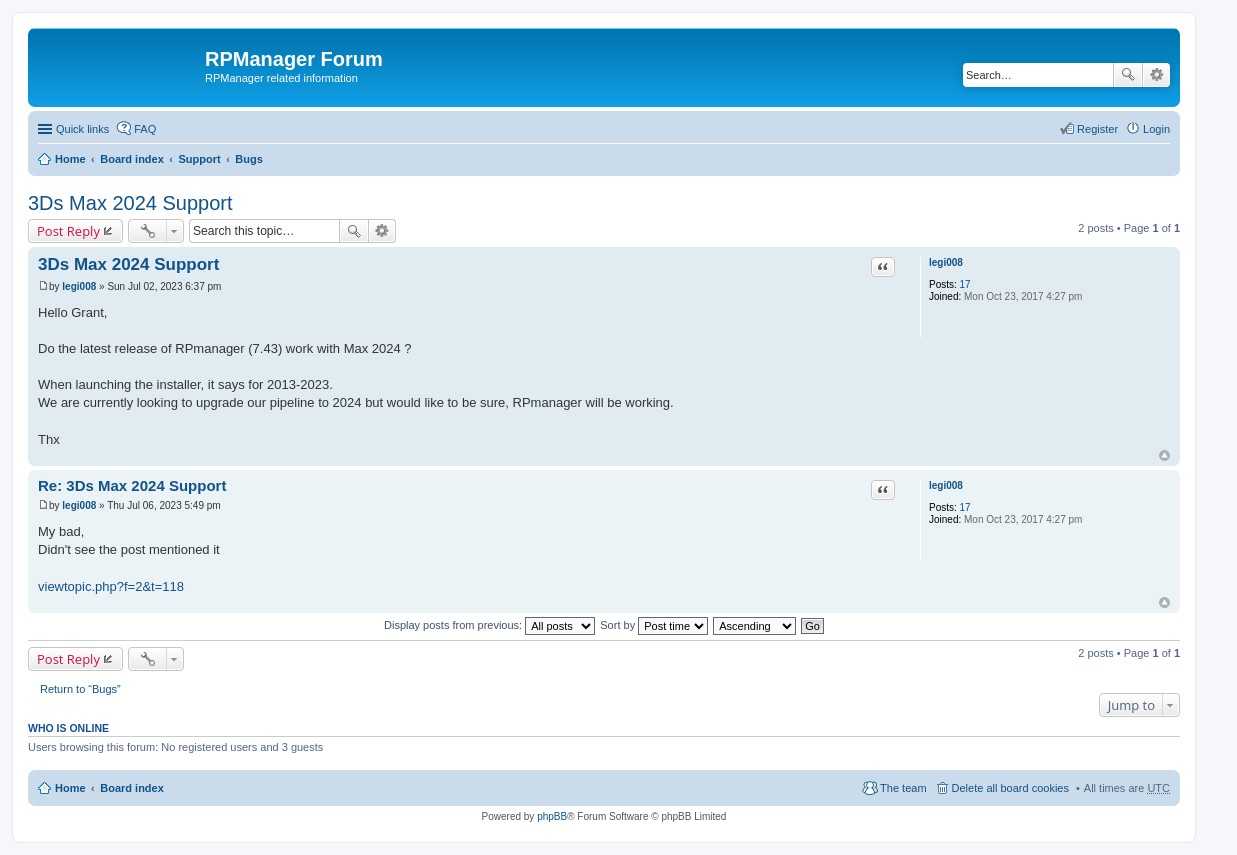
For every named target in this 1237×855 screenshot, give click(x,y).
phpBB (552, 816)
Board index (132, 159)
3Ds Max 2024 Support (130, 203)
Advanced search (1156, 75)
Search (1128, 75)
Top (1164, 455)
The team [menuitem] (903, 788)
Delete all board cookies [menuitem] (1010, 788)
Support (199, 159)
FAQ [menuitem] (145, 129)
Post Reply (68, 231)
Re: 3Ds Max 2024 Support (132, 485)
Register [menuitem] (1097, 129)
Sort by (654, 625)
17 (965, 284)
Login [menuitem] (1156, 129)
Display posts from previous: (489, 625)
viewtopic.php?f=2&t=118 (111, 586)
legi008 (946, 262)
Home (70, 159)
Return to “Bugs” (80, 689)
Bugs (249, 159)
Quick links (82, 129)
